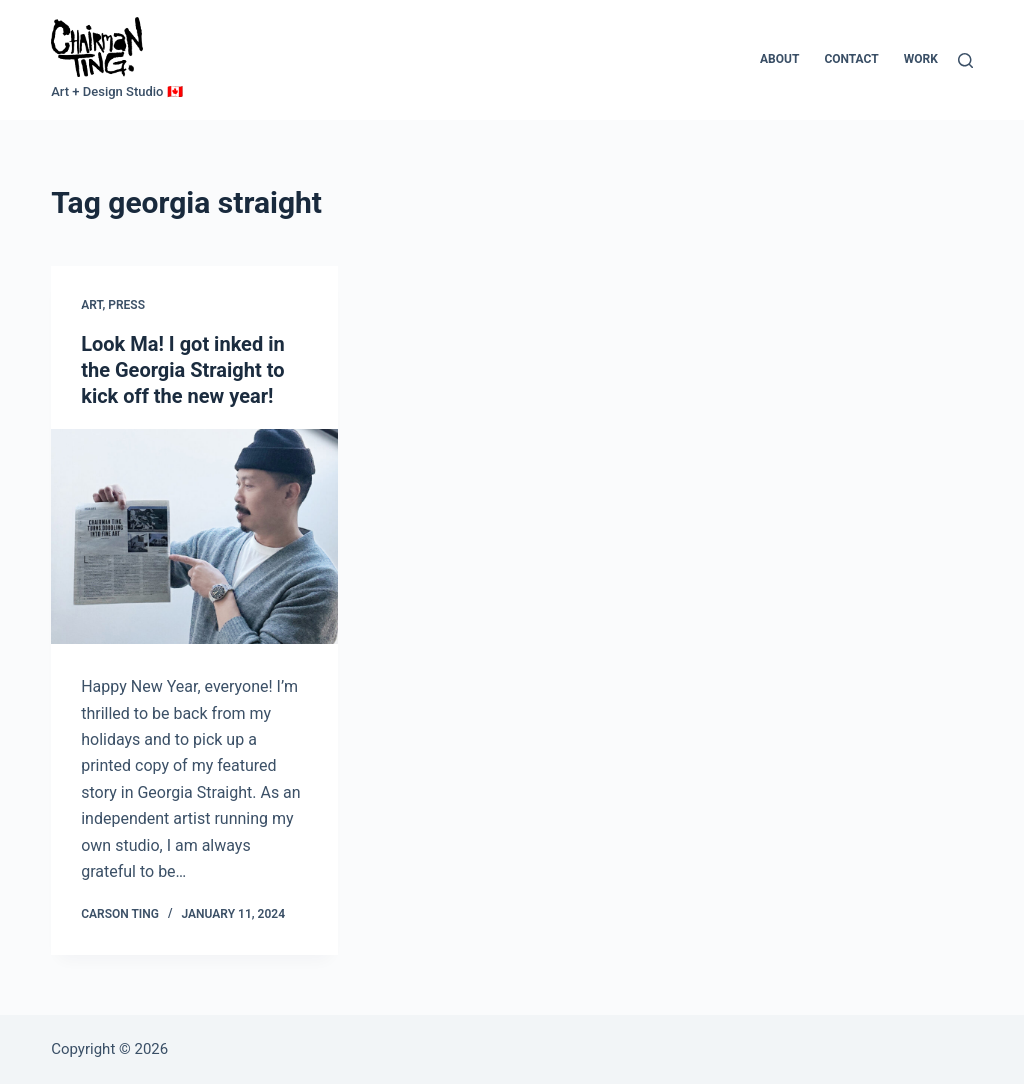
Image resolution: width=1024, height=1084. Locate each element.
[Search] (965, 60)
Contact (851, 59)
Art (91, 306)
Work (921, 59)
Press (126, 306)
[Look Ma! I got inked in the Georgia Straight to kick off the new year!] (194, 537)
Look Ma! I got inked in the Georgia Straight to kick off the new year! (182, 371)
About (779, 59)
